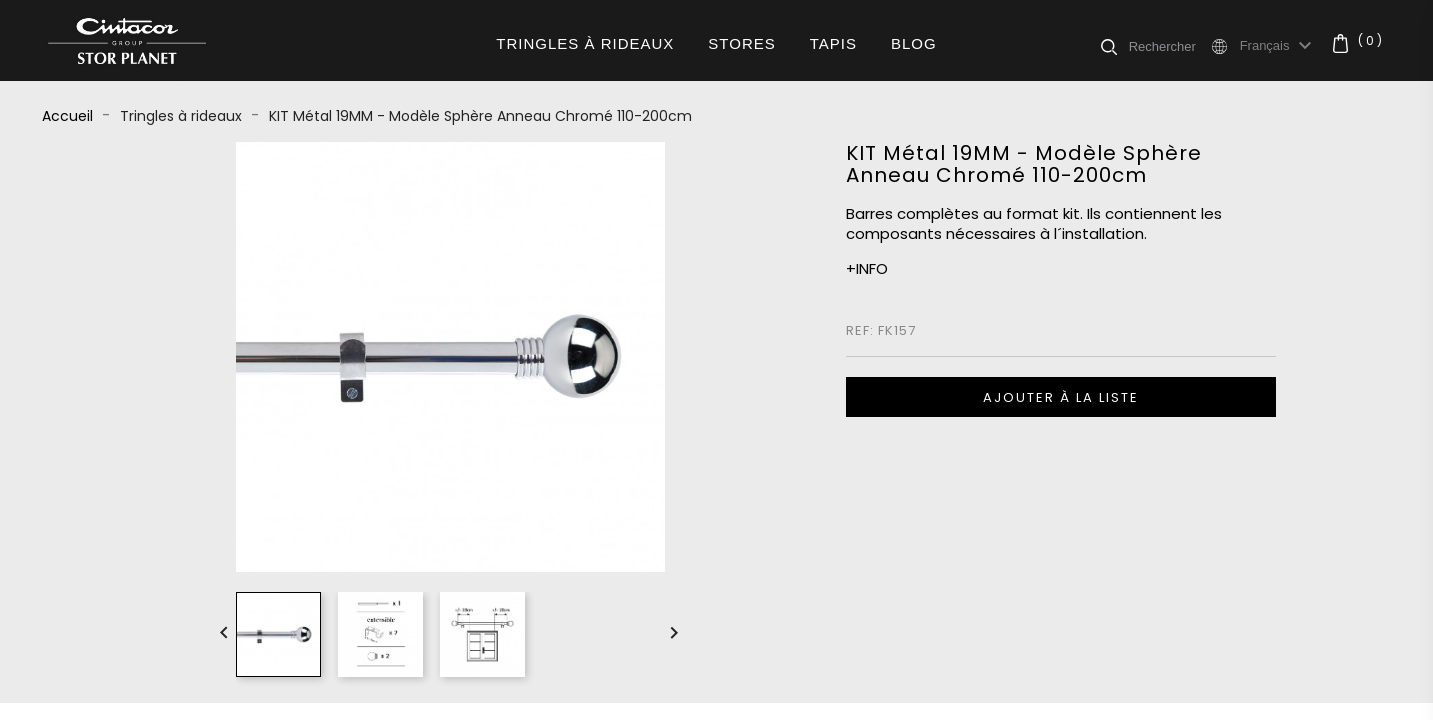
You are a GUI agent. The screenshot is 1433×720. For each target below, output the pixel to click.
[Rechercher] (1169, 46)
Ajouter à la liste (1061, 397)
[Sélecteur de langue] (1279, 46)
